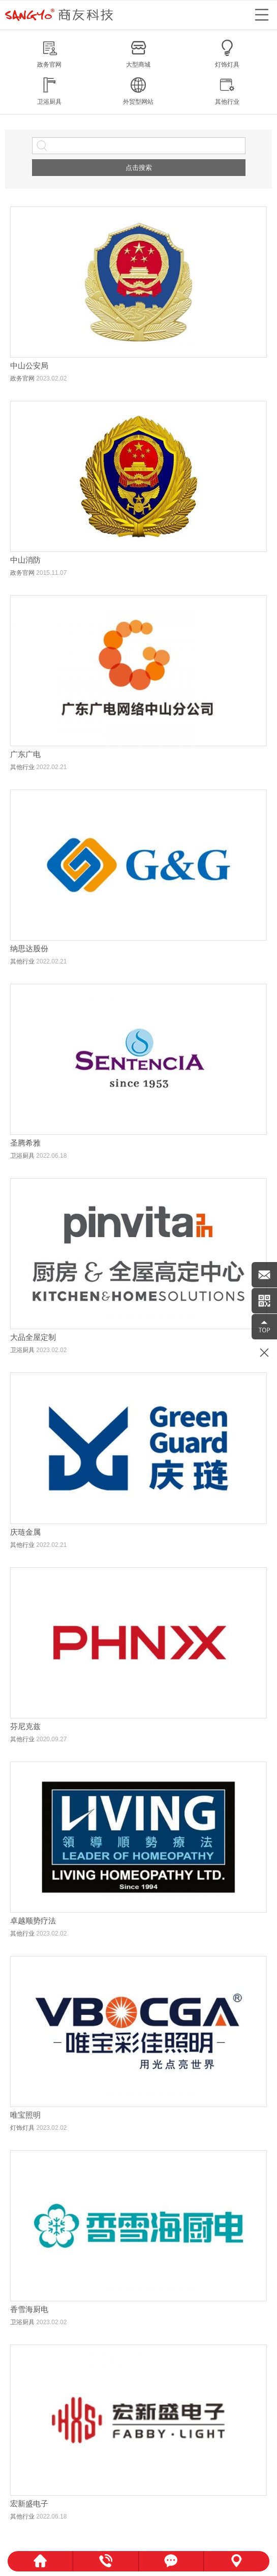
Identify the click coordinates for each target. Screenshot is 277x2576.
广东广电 (25, 754)
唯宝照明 (25, 2115)
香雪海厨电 (29, 2309)
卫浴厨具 (22, 1155)
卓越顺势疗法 (33, 1920)
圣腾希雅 (25, 1142)
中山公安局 (29, 365)
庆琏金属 (25, 1532)
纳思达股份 (29, 948)
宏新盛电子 (29, 2503)
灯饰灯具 (22, 2127)
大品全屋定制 (33, 1337)
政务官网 (22, 378)
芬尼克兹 (25, 1726)
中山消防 (25, 559)
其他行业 (22, 767)
